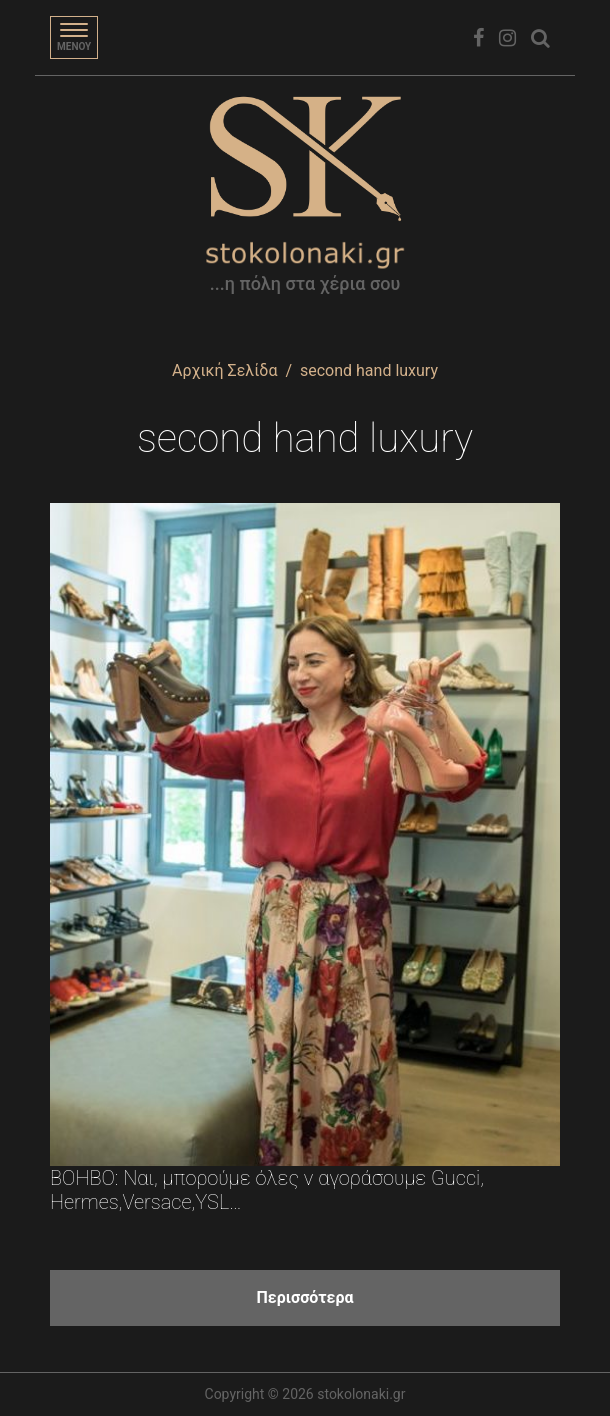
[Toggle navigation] (74, 37)
